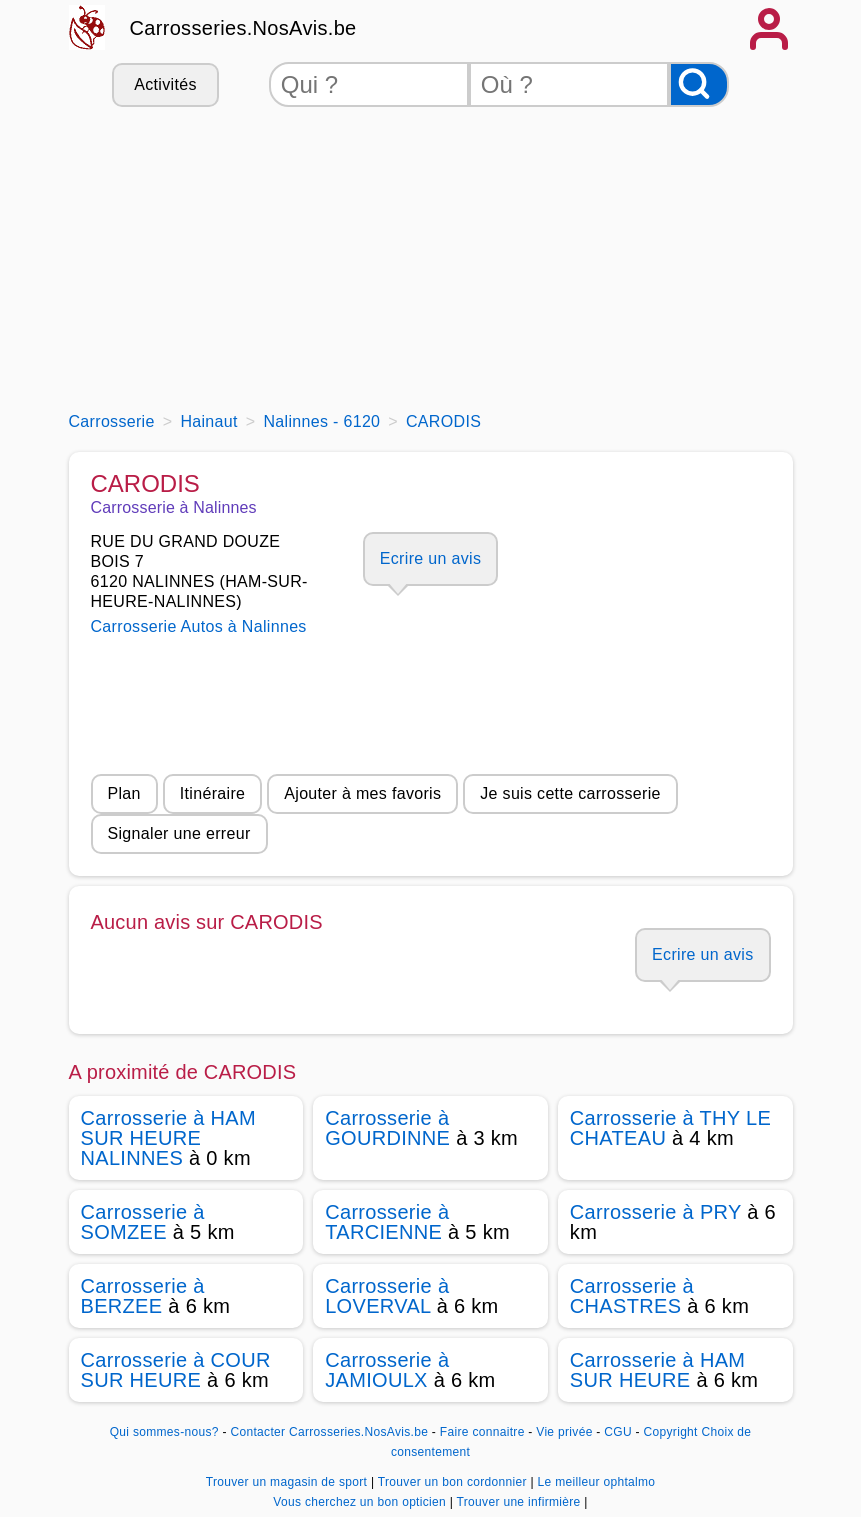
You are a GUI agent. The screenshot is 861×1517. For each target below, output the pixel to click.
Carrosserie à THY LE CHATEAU (670, 1128)
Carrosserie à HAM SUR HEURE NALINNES (168, 1138)
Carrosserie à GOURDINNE (387, 1128)
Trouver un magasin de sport (288, 1482)
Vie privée (564, 1432)
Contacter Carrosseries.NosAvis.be (329, 1432)
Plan (124, 793)
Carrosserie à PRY (655, 1212)
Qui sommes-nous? (164, 1432)
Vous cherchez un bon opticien (361, 1502)
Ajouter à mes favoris (362, 793)
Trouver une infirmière (521, 1502)
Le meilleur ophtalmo (597, 1482)
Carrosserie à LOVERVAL (387, 1296)
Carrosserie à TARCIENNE (387, 1222)
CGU (618, 1432)
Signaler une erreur (179, 833)
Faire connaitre (482, 1432)
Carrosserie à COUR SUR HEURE (176, 1370)
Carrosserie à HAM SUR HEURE (657, 1370)
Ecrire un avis (430, 558)
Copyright (671, 1432)
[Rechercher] (699, 84)
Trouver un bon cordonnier (454, 1482)
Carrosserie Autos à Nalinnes (199, 626)
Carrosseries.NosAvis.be (243, 28)
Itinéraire (212, 793)
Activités (165, 84)
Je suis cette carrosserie (570, 793)
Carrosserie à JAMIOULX (387, 1370)
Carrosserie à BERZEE (143, 1296)
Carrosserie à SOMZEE (143, 1222)
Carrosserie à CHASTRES (632, 1296)
